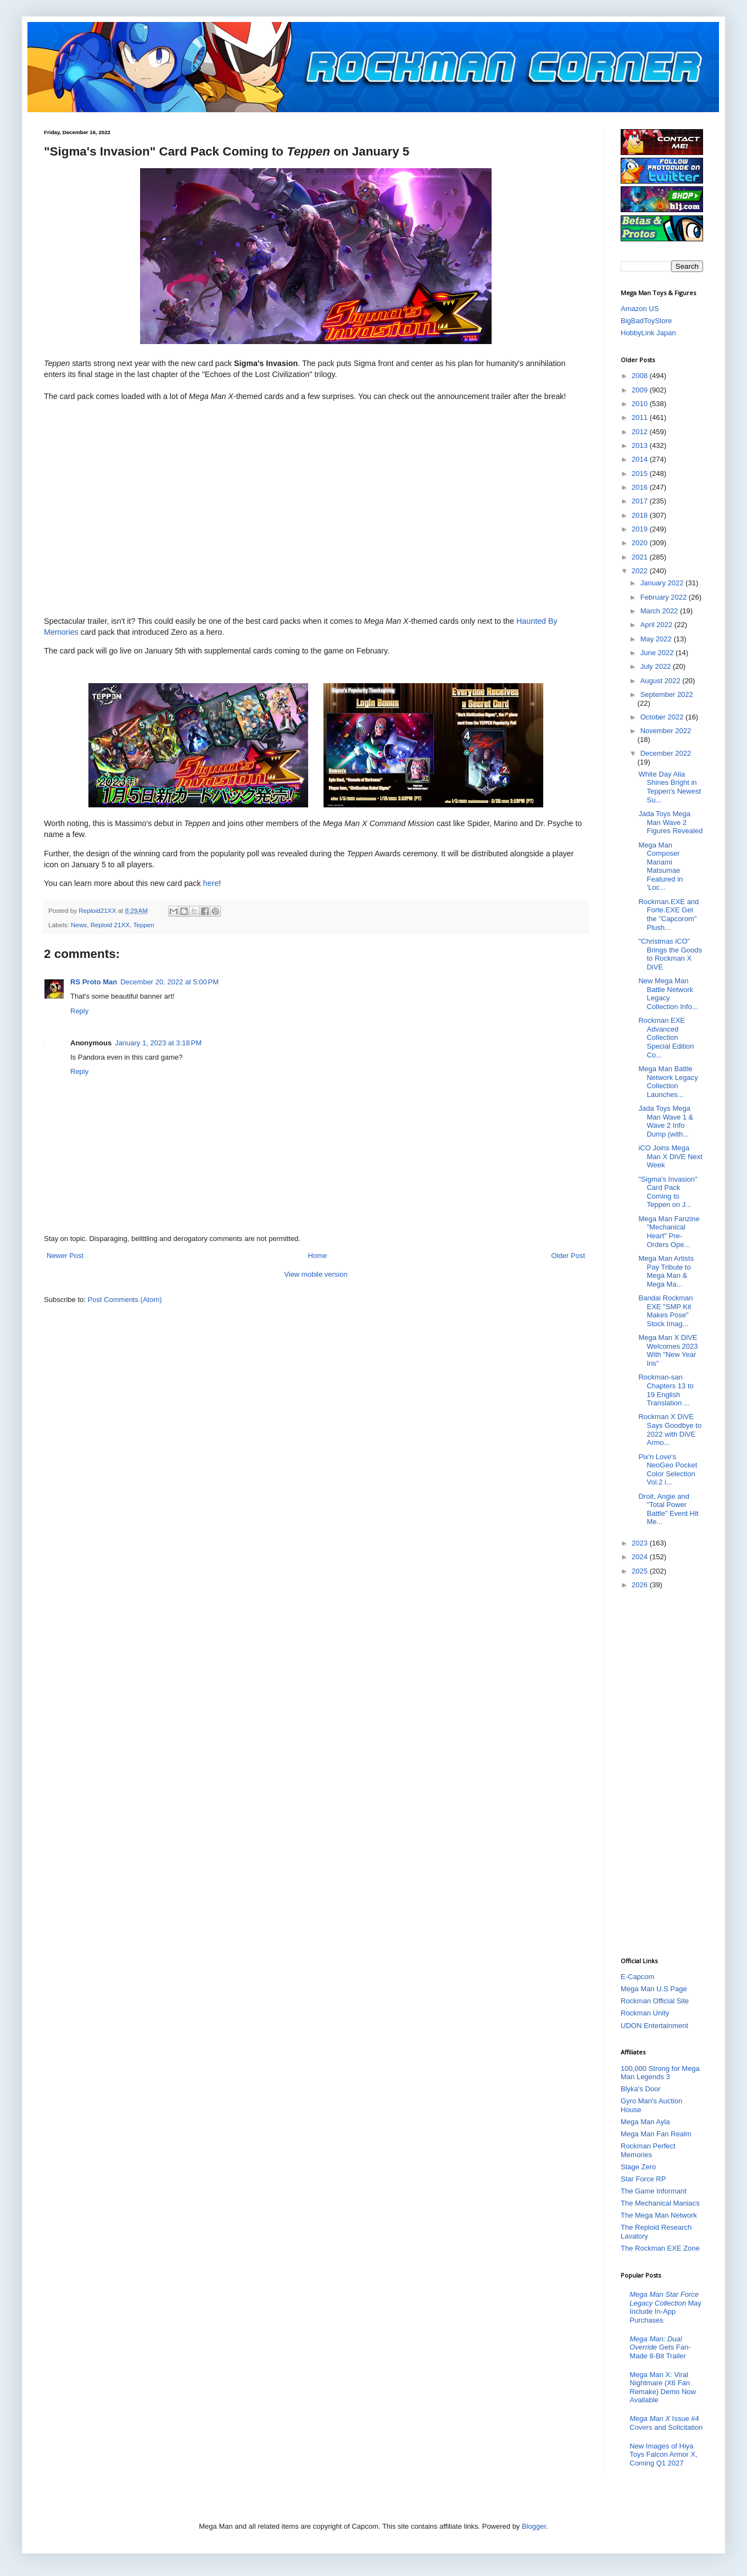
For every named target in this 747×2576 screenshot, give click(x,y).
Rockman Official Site (655, 2001)
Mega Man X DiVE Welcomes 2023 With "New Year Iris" (668, 1350)
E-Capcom (637, 1977)
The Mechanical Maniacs (660, 2203)
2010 (641, 404)
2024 (641, 1557)
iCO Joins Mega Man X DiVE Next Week (670, 1156)
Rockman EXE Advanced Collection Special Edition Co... (666, 1037)
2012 (641, 432)
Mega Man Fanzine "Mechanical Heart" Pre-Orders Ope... (668, 1232)
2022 (641, 571)
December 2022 (666, 753)
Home (317, 1255)
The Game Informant (654, 2191)
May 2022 (657, 639)
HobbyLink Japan (648, 333)
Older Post (568, 1255)
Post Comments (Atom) (125, 1299)
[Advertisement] (662, 1772)
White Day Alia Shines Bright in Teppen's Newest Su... (669, 787)
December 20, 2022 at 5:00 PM (169, 982)
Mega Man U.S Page (654, 1989)
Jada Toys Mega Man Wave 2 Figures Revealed (670, 822)
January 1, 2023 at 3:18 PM (158, 1043)
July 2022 (656, 666)
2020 (641, 543)
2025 (641, 1571)
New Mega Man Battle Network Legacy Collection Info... (668, 994)
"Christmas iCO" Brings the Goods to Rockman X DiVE (669, 954)
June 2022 (658, 653)
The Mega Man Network (659, 2215)
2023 (641, 1543)
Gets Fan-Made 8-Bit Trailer (659, 2347)
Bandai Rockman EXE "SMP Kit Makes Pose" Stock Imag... (665, 1311)
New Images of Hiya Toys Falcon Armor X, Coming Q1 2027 (663, 2454)
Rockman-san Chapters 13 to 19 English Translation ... (665, 1390)
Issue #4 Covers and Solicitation (666, 2422)
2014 (641, 459)
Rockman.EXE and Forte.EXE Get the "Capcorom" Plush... (668, 915)
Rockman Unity (645, 2013)
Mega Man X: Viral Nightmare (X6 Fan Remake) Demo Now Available (662, 2387)
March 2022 (660, 611)
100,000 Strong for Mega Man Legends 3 (660, 2072)
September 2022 (666, 694)
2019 (641, 529)
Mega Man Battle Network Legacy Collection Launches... (668, 1082)
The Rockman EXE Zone (660, 2248)
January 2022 (662, 583)
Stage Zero (638, 2167)
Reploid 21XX (110, 924)
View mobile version (315, 1274)
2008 (641, 376)
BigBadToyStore (646, 321)
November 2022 (666, 731)
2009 (641, 390)
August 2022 (661, 681)
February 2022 (664, 597)
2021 (641, 557)
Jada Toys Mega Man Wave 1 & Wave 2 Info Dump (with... (665, 1121)
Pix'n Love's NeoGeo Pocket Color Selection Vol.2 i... (667, 1470)
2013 (641, 445)
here (211, 883)
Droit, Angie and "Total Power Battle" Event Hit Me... (668, 1509)
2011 (641, 417)
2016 (641, 487)
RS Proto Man (93, 982)
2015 (641, 473)
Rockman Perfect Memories (648, 2150)
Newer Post (65, 1255)
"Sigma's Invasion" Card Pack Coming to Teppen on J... (667, 1192)
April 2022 (657, 625)
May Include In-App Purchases (665, 2307)
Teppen (143, 924)
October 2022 (662, 717)
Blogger (534, 2526)
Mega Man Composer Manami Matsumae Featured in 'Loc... (660, 866)
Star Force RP (643, 2179)
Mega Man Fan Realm (656, 2134)
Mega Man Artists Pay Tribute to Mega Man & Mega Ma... (665, 1271)
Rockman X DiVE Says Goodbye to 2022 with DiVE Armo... (669, 1429)
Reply (79, 1011)
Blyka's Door (641, 2089)
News (79, 924)
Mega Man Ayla (645, 2122)
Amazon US (640, 308)
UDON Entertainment (654, 2025)
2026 (641, 1585)
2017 (641, 501)
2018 (641, 515)
